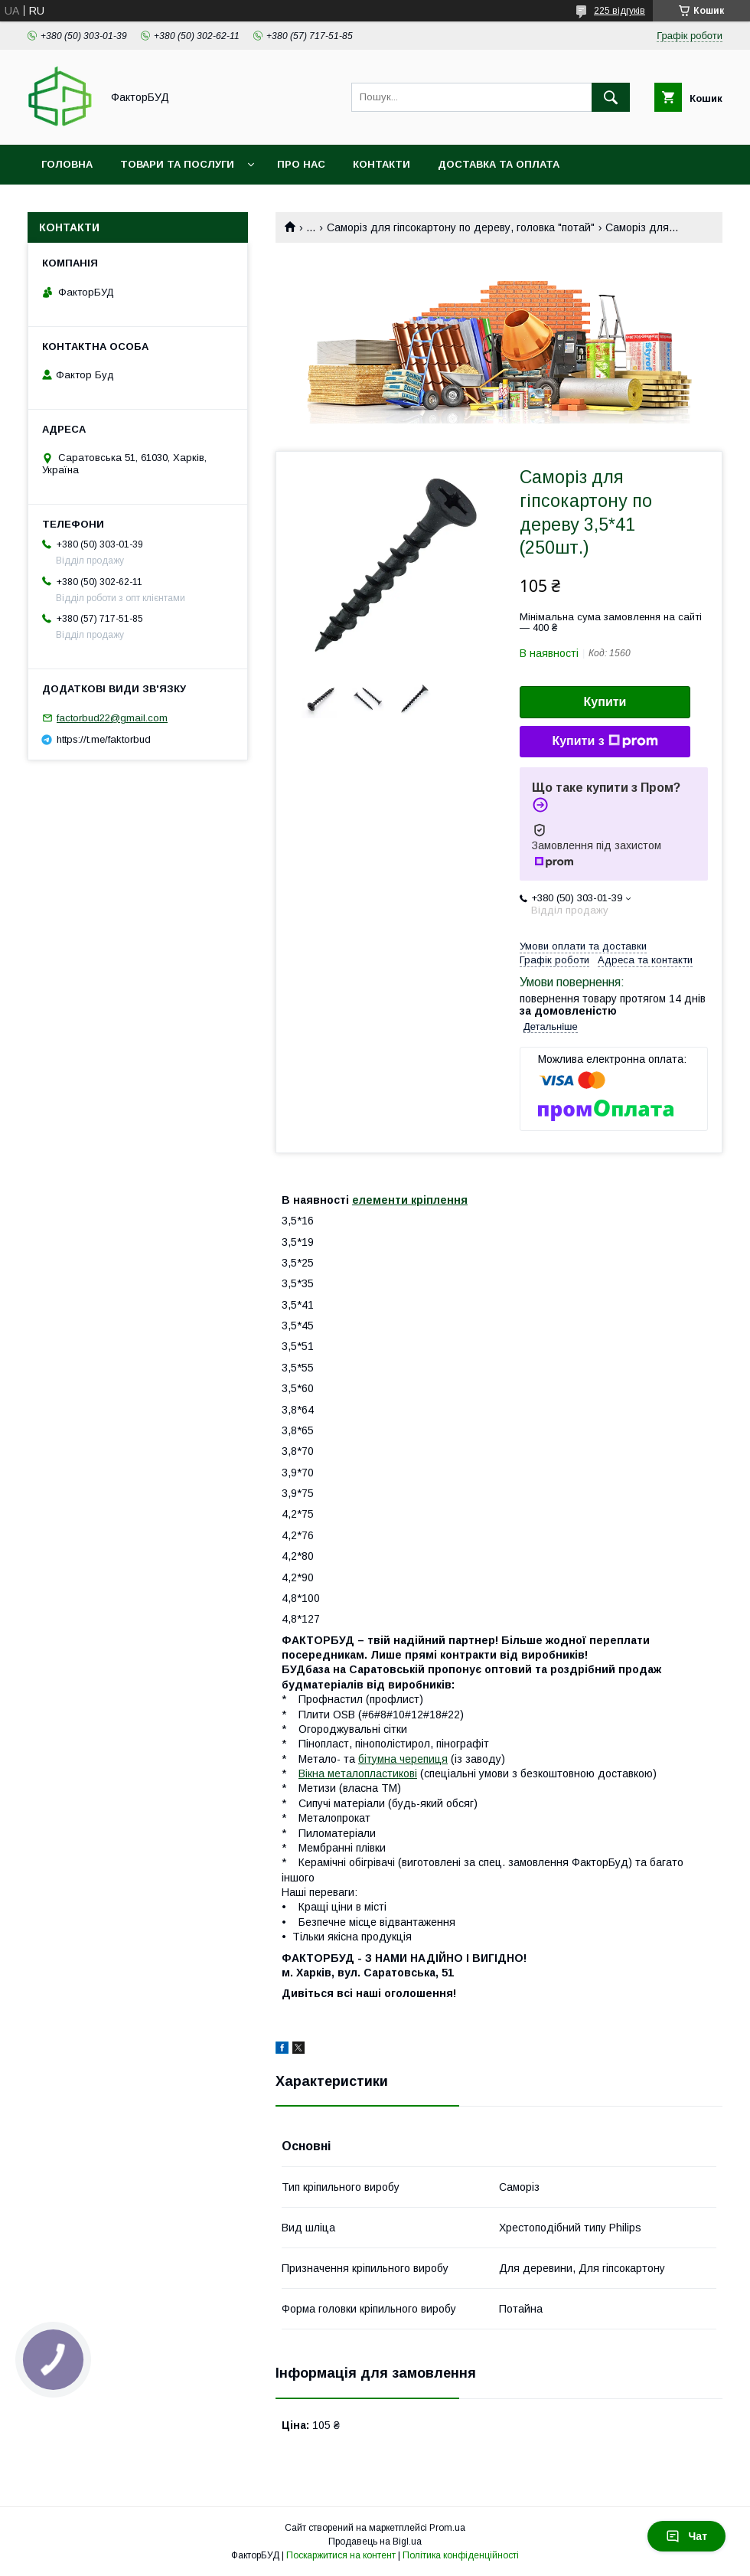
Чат (686, 2536)
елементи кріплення (410, 1200)
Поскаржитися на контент (341, 2555)
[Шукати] (611, 97)
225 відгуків (619, 10)
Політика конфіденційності (461, 2555)
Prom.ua (447, 2527)
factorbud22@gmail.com (112, 718)
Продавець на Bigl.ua (375, 2541)
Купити (605, 701)
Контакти (381, 164)
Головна (67, 164)
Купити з (604, 741)
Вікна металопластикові (357, 1773)
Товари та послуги (177, 164)
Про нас (301, 164)
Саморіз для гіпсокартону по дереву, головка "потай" (461, 227)
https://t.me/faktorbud (104, 739)
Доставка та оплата (498, 164)
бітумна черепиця (403, 1759)
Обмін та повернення (106, 204)
